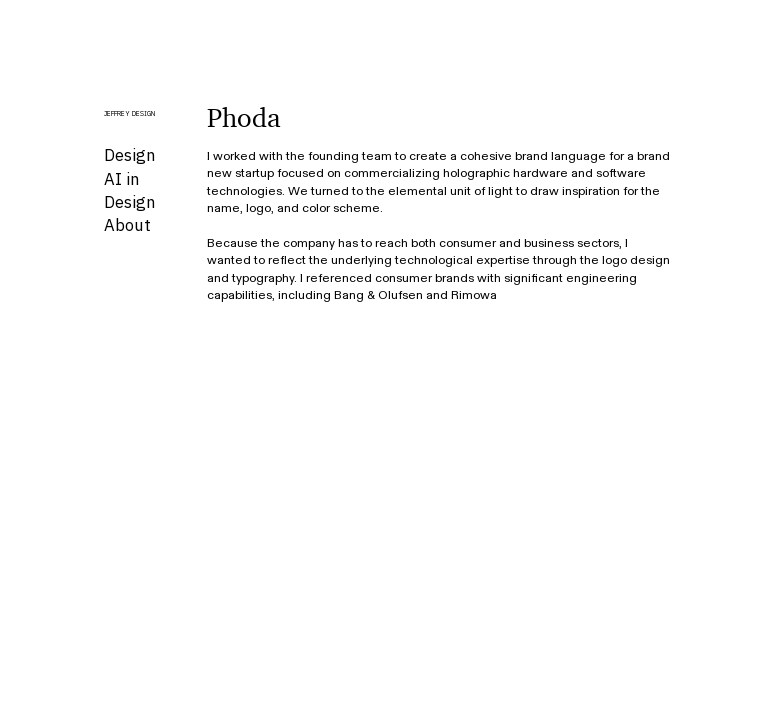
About (127, 225)
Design (129, 155)
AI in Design (129, 190)
